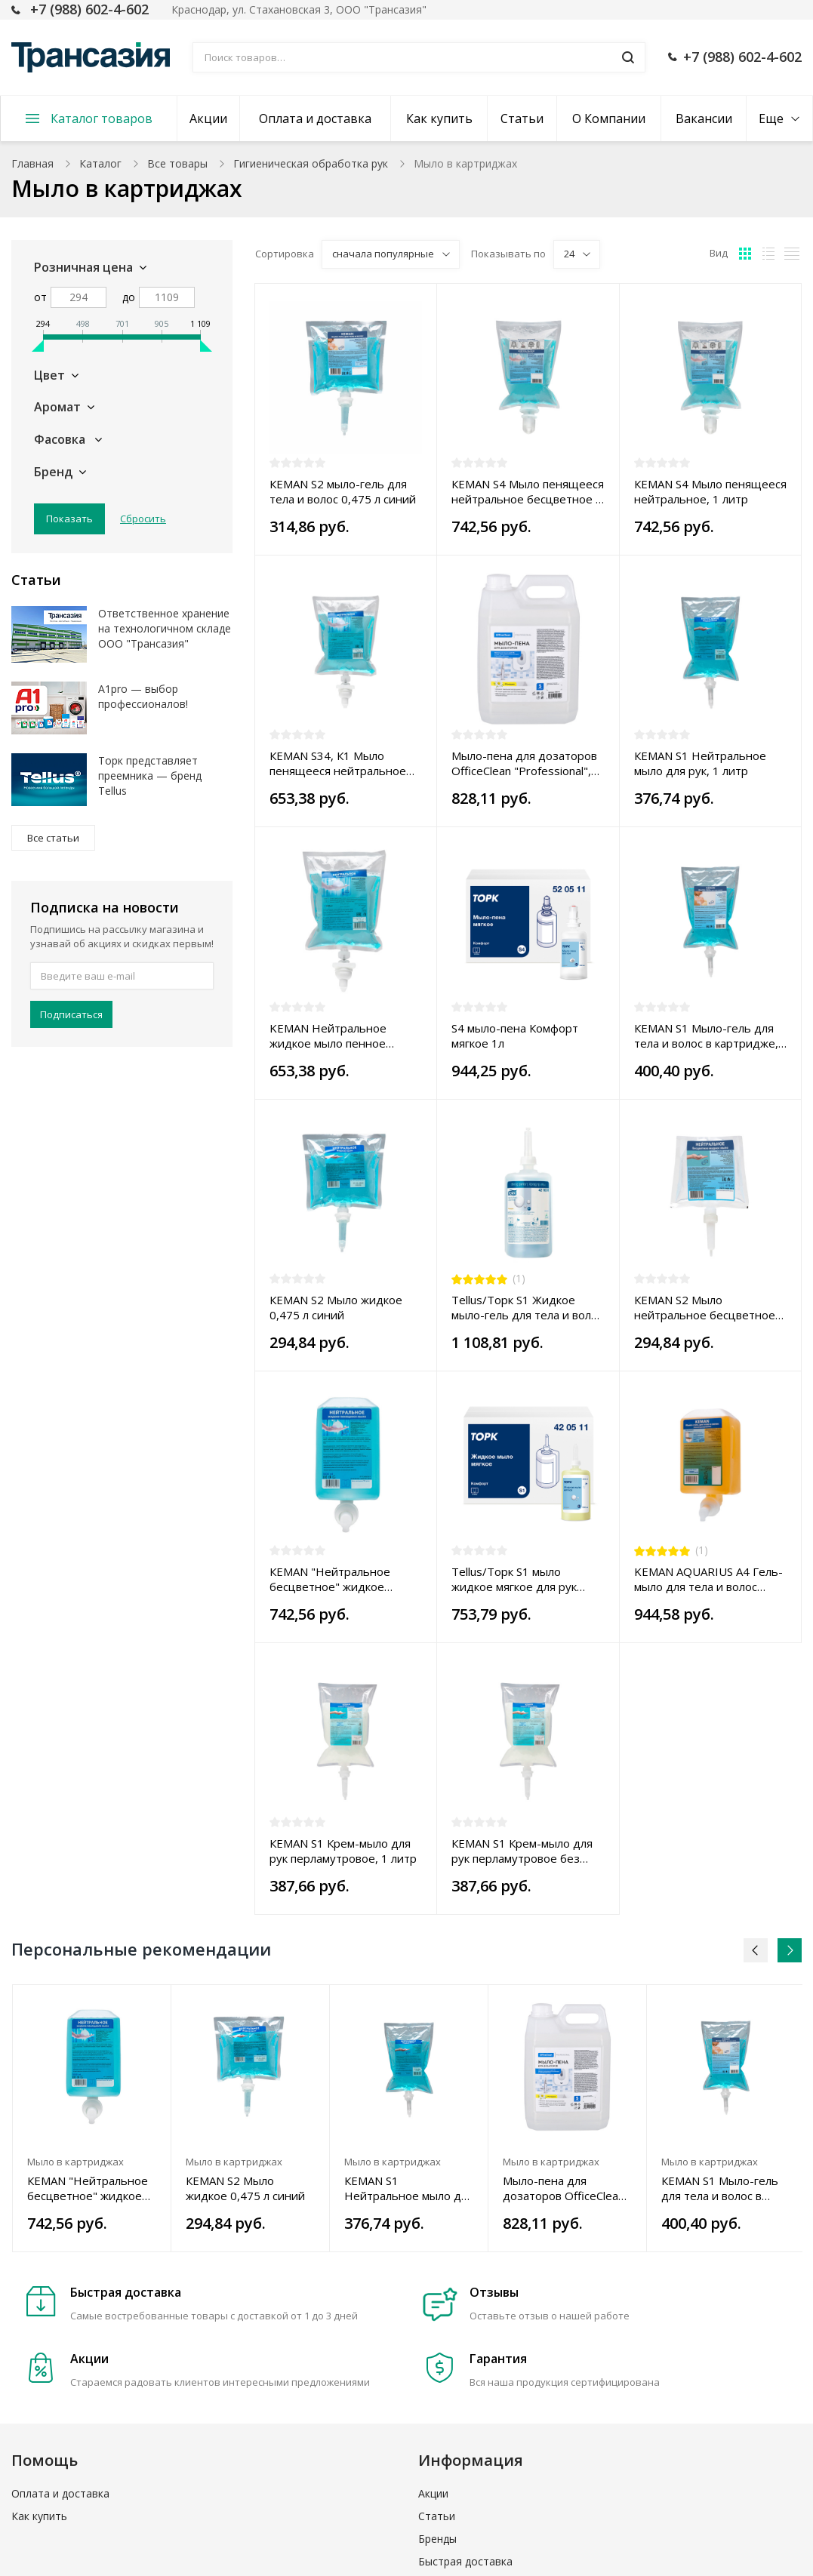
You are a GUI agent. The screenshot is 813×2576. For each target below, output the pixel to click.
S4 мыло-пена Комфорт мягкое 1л (514, 1035)
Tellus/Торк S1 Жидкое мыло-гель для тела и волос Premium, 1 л (527, 1307)
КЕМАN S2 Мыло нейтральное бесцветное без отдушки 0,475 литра (704, 1307)
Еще (771, 118)
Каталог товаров (101, 118)
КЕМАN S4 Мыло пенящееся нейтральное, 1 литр (710, 491)
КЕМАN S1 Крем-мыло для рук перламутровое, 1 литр (343, 1851)
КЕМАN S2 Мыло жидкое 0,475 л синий (335, 1307)
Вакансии (704, 118)
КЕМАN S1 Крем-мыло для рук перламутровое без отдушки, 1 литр (522, 1851)
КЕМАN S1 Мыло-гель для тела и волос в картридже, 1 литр (706, 1035)
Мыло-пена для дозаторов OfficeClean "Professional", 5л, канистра (524, 763)
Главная (32, 163)
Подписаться (71, 1014)
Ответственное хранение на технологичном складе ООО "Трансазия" (164, 628)
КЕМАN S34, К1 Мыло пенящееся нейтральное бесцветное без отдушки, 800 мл (340, 763)
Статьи (522, 118)
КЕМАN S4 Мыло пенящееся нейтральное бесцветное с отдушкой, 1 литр (527, 491)
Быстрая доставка (465, 2561)
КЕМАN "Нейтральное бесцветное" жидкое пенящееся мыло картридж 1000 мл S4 (344, 1579)
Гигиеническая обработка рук (310, 163)
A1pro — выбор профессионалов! (143, 696)
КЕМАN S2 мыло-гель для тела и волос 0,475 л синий (342, 491)
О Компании (608, 118)
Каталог (100, 163)
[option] (92, 2118)
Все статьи (53, 838)
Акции (208, 118)
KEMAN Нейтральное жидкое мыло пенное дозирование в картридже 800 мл (342, 1035)
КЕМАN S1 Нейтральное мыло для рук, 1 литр (700, 763)
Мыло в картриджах (75, 2161)
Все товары (177, 163)
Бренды (437, 2538)
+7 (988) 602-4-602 (89, 9)
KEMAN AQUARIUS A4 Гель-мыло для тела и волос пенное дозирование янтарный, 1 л (708, 1579)
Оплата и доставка (315, 118)
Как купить (439, 118)
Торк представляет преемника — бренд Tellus (150, 775)
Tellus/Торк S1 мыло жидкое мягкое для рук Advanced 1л (514, 1579)
